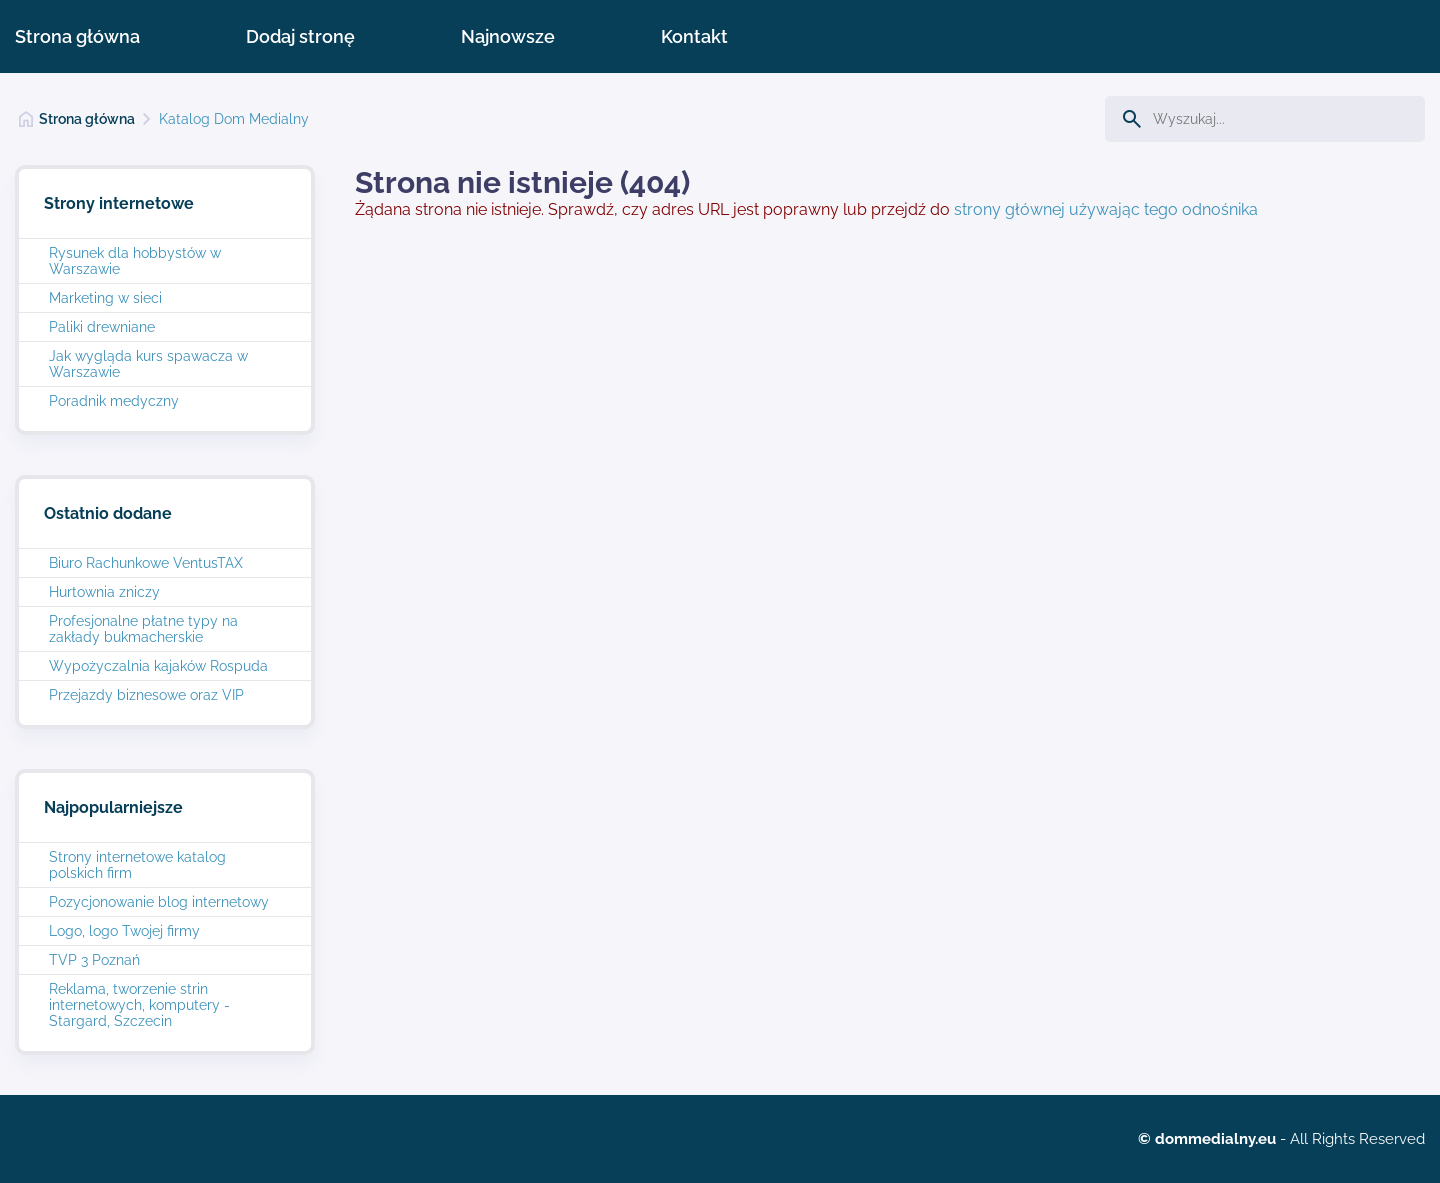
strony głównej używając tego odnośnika (1106, 209)
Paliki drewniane (102, 327)
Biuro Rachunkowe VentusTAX (146, 563)
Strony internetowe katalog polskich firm (137, 865)
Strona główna (77, 36)
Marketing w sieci (105, 298)
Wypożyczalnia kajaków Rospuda (158, 666)
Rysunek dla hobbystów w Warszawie (135, 261)
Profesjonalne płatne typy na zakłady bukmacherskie (143, 629)
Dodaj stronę (300, 36)
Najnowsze (508, 36)
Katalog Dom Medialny (234, 119)
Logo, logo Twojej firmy (124, 931)
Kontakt (694, 36)
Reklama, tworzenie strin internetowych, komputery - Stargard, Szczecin (139, 1005)
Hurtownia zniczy (104, 592)
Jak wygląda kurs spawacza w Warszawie (148, 364)
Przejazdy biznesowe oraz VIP (146, 695)
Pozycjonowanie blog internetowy (159, 902)
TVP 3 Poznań (94, 960)
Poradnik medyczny (114, 401)
